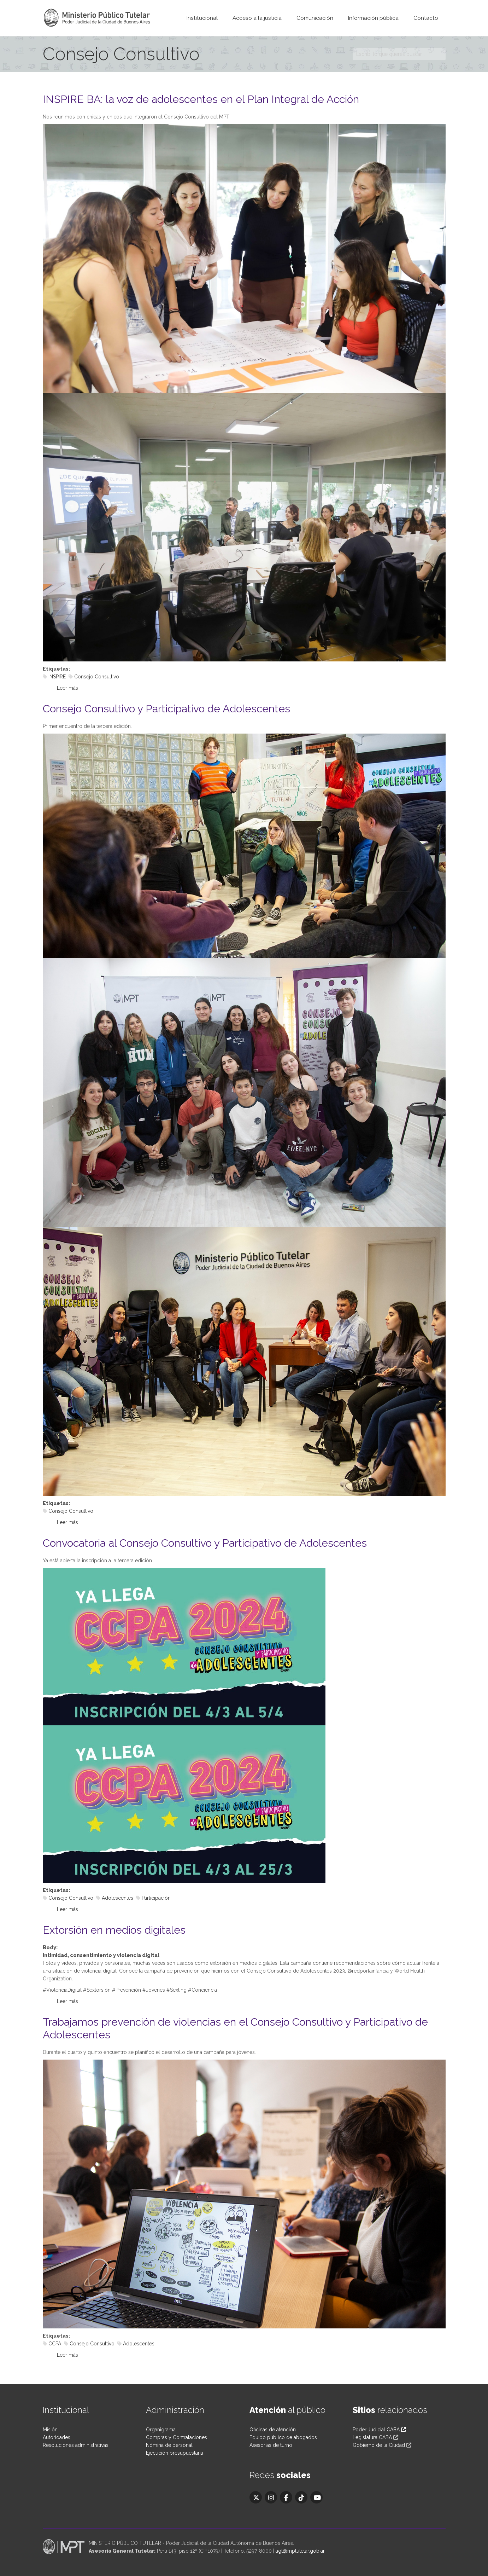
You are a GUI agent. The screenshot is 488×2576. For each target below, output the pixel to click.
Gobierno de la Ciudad (379, 2445)
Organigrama (161, 2429)
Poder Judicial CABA (379, 2429)
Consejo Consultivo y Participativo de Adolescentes (166, 708)
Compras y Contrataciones (176, 2437)
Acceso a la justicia (257, 18)
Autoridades (56, 2437)
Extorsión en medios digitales (114, 1930)
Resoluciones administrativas (75, 2445)
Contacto (425, 18)
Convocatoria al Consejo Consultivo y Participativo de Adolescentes (205, 1543)
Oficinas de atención (272, 2429)
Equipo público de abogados (283, 2437)
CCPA (54, 2343)
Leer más (67, 688)
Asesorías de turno (270, 2445)
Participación (156, 1898)
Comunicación (314, 18)
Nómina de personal (169, 2445)
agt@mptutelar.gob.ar (300, 2551)
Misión (50, 2429)
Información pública (373, 18)
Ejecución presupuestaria (174, 2453)
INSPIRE (57, 676)
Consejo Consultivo (96, 676)
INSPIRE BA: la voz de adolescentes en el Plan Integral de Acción (201, 99)
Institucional (202, 18)
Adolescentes (117, 1898)
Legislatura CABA (372, 2437)
